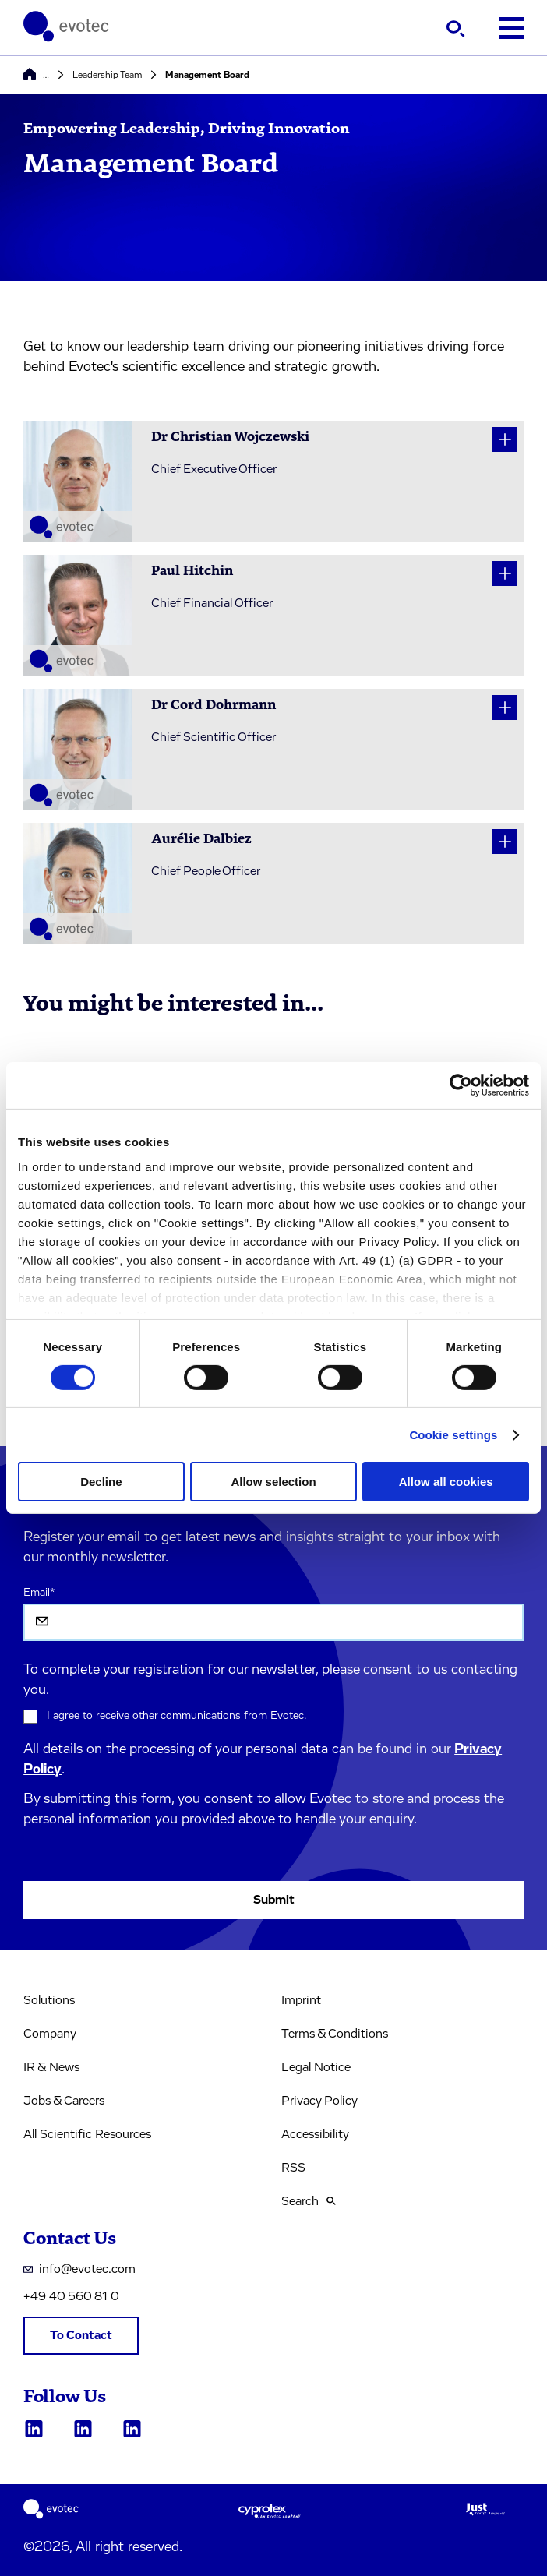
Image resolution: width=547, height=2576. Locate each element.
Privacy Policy (319, 2100)
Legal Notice (316, 2067)
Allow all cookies (446, 1481)
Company (49, 2033)
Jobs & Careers (63, 2100)
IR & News (51, 2067)
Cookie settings (453, 1435)
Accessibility (315, 2134)
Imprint (301, 2000)
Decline (101, 1481)
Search (308, 2201)
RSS (293, 2167)
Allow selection (273, 1481)
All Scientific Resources (87, 2134)
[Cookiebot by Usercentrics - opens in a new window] (461, 1085)
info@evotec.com (79, 2269)
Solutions (49, 2000)
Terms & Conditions (334, 2033)
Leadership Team (107, 74)
